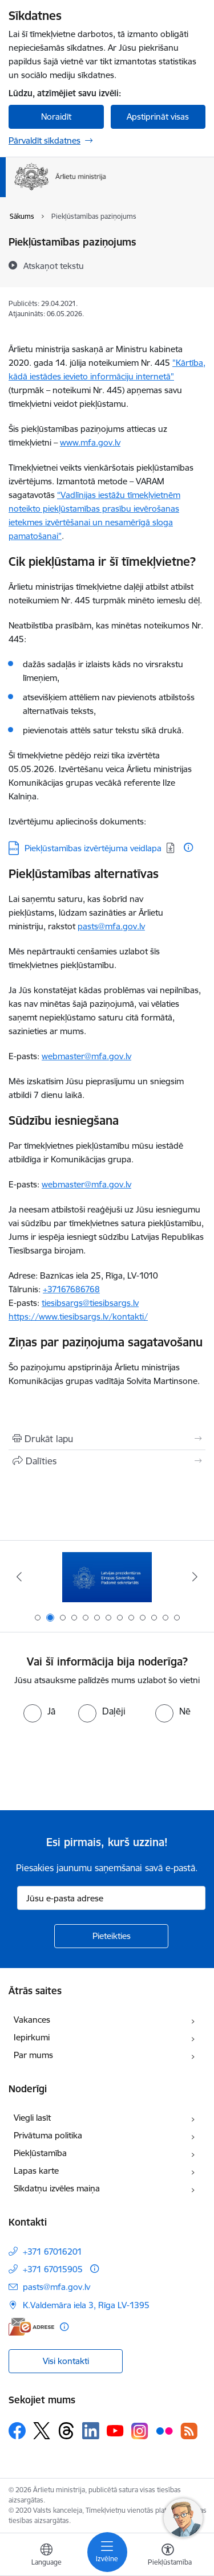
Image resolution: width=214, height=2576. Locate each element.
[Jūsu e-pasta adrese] (111, 1898)
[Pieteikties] (111, 1936)
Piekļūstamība (40, 2153)
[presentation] (95, 1765)
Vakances (32, 2019)
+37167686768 (71, 1289)
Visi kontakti (66, 2360)
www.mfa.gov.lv (90, 442)
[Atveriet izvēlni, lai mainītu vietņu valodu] (46, 2556)
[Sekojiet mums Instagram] (139, 2431)
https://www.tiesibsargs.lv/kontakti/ (78, 1316)
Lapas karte (36, 2170)
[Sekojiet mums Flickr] (164, 2430)
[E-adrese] (31, 2326)
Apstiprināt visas (158, 116)
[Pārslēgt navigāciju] (107, 2552)
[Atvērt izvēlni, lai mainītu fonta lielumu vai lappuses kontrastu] (168, 2556)
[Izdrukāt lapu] (107, 1439)
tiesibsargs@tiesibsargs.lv (90, 1302)
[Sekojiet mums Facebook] (17, 2430)
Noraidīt (56, 116)
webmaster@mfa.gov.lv (86, 1056)
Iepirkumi (32, 2037)
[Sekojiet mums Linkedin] (90, 2430)
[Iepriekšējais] (19, 1576)
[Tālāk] (195, 1576)
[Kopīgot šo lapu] (107, 1461)
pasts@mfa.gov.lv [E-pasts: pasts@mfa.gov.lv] (56, 2286)
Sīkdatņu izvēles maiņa (57, 2188)
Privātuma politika (48, 2135)
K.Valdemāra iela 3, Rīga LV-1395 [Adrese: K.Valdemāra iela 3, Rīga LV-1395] (86, 2305)
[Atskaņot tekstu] (53, 265)
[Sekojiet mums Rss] (188, 2431)
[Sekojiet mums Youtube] (115, 2430)
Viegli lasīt (32, 2117)
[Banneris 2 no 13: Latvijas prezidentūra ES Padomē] (107, 1576)
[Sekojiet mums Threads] (66, 2430)
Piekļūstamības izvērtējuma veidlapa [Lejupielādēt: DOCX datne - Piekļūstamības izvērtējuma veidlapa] (93, 848)
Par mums (33, 2055)
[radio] (39, 1711)
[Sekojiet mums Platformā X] (41, 2430)
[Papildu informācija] (188, 847)
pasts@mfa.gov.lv (111, 926)
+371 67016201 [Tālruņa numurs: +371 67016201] (52, 2251)
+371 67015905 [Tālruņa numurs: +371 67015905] (53, 2269)
